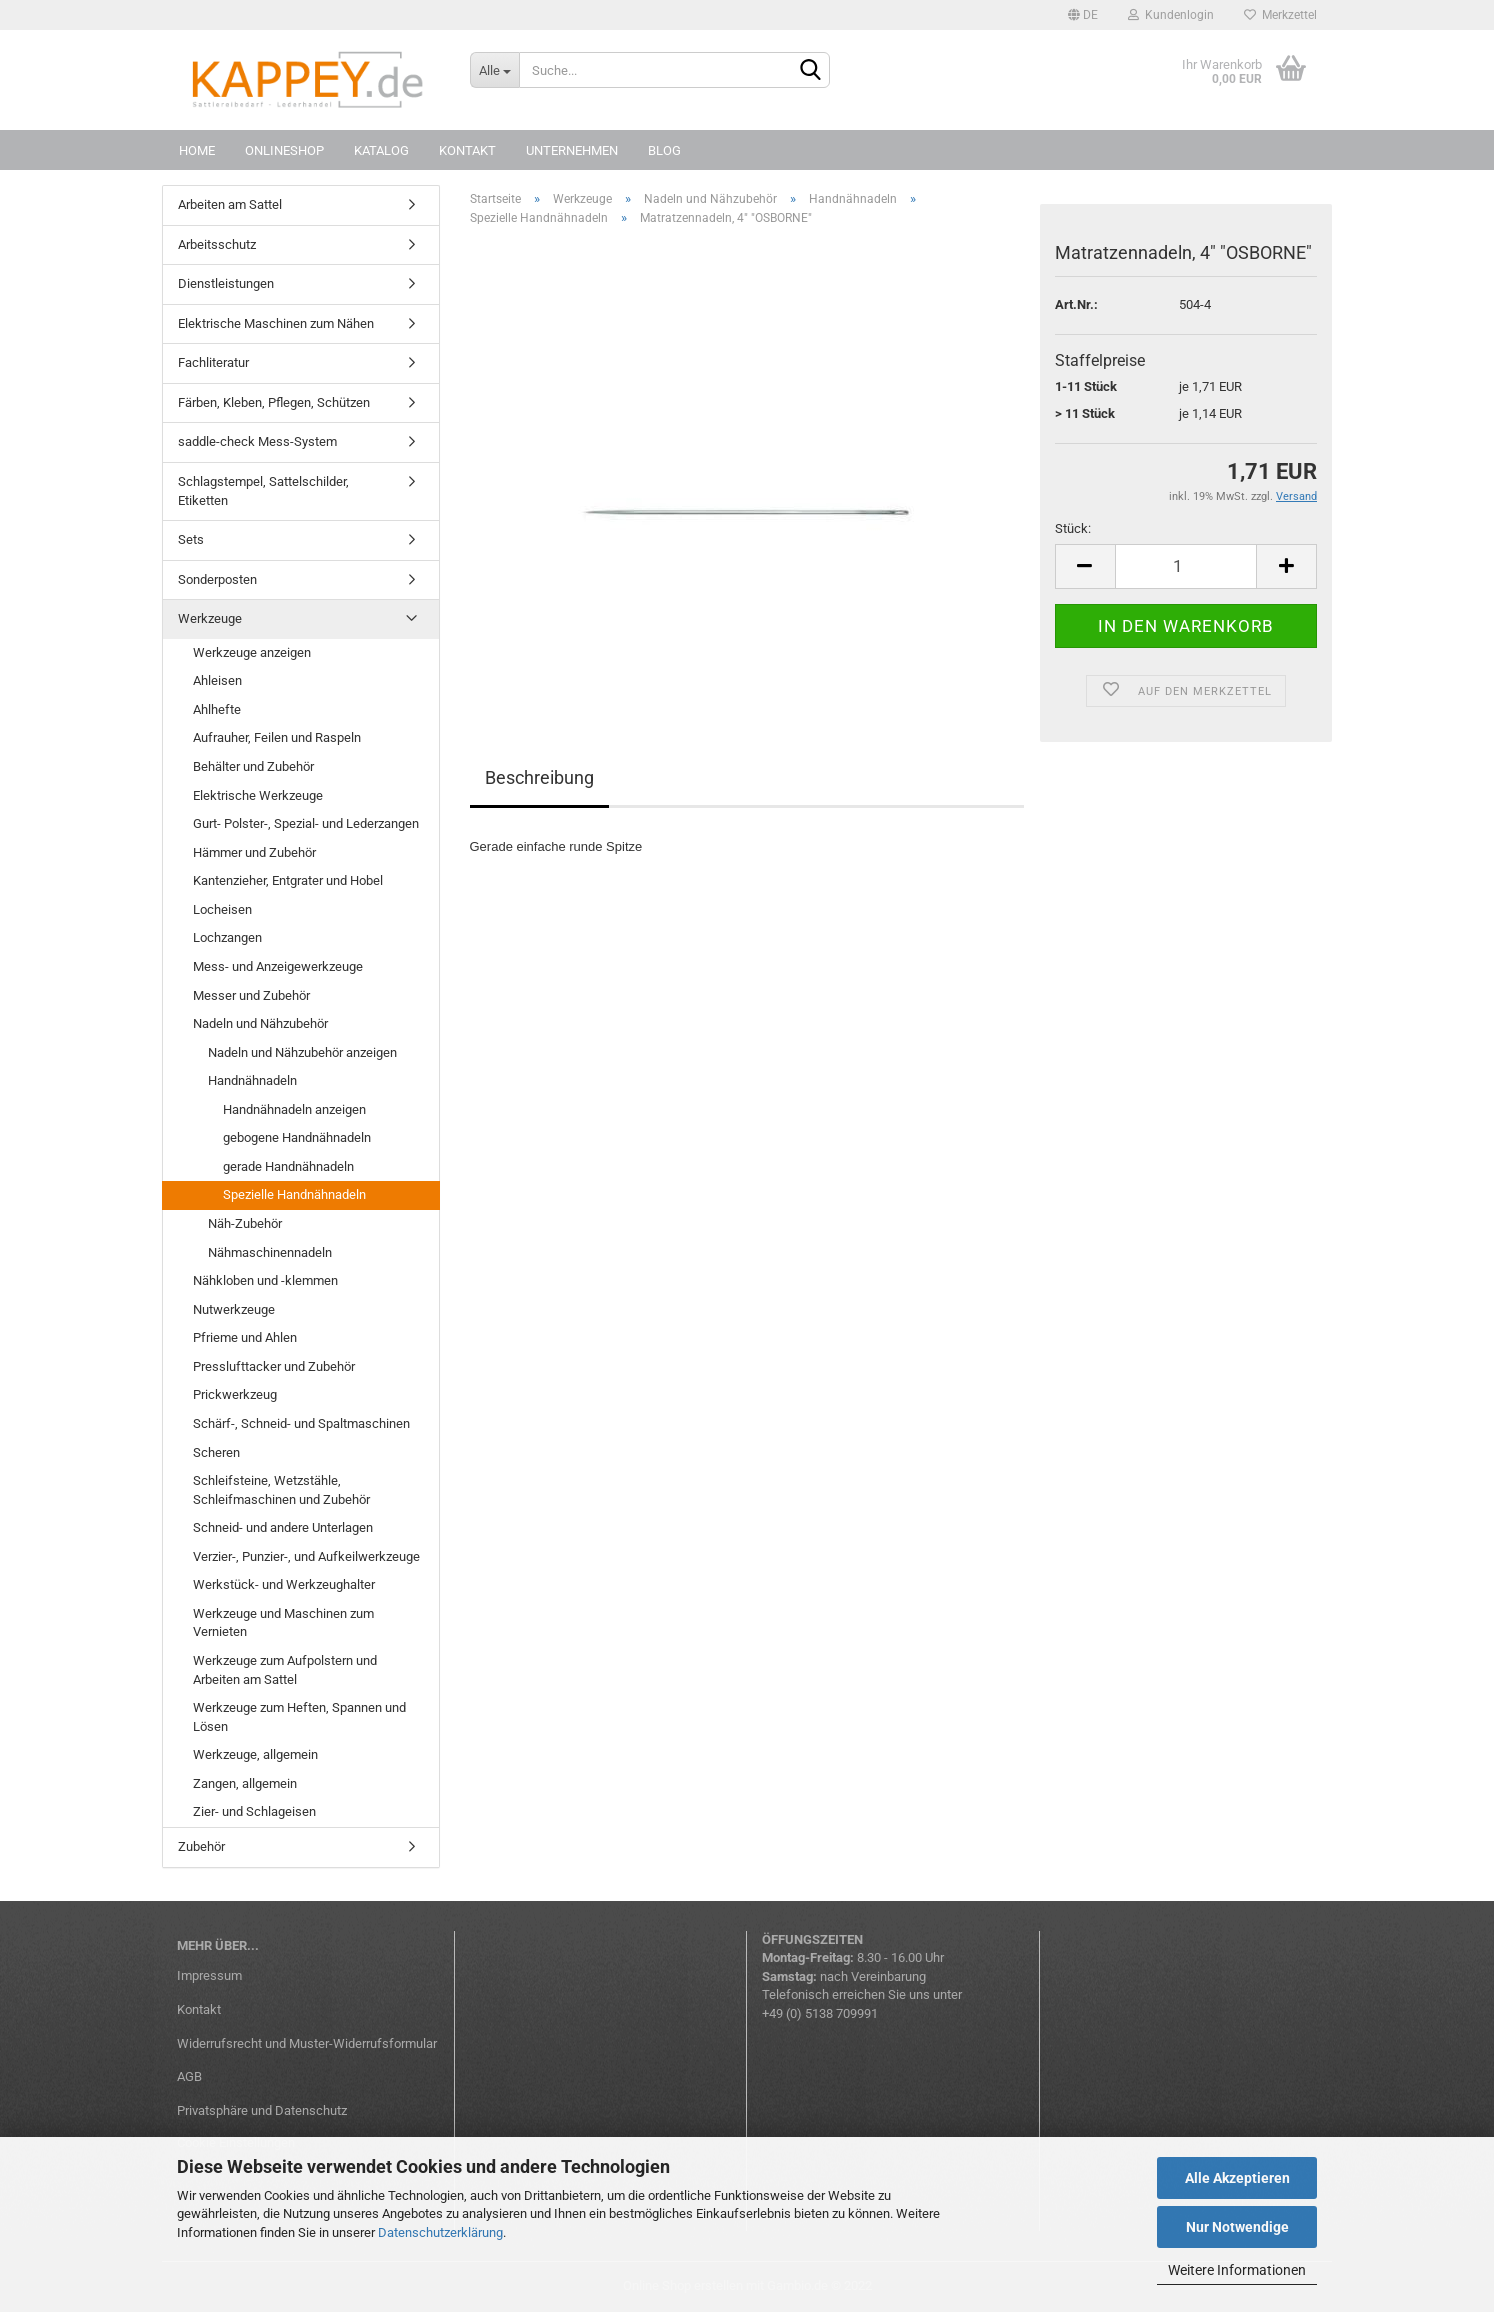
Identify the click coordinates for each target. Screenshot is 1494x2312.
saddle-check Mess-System (257, 441)
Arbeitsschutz (217, 244)
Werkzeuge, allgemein (255, 1754)
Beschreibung (539, 777)
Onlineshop (284, 150)
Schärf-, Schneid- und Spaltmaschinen (301, 1423)
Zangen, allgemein (245, 1783)
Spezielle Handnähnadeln (294, 1194)
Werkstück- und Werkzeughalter (284, 1584)
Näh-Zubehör (245, 1223)
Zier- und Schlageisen (254, 1811)
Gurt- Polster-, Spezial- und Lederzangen (306, 823)
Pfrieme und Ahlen (245, 1337)
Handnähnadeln (252, 1080)
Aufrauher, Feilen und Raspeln (277, 737)
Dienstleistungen (226, 283)
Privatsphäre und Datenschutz (262, 2110)
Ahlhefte (217, 709)
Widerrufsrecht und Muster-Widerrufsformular (307, 2043)
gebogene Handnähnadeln (297, 1137)
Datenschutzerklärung (440, 2232)
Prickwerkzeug (235, 1394)
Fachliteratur (213, 362)
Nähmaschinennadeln (270, 1252)
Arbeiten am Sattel (230, 204)
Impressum (209, 1975)
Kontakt (467, 150)
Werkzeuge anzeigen (252, 652)
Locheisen (222, 909)
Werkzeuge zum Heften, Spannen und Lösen (299, 1717)
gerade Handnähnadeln (288, 1166)
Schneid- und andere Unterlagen (283, 1527)
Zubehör (201, 1846)
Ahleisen (217, 680)
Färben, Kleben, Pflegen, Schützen (274, 402)
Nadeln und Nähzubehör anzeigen (302, 1052)
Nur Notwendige (1237, 2227)
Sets (191, 539)
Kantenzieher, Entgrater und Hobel (288, 880)
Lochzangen (227, 937)
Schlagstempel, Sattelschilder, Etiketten (263, 491)
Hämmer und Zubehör (254, 852)
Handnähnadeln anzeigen (294, 1109)
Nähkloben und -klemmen (265, 1280)
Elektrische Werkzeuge (258, 795)
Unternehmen (572, 150)
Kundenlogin (1171, 15)
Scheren (216, 1452)
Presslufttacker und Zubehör (274, 1366)
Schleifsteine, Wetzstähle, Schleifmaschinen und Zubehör (281, 1490)
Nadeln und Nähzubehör (260, 1023)
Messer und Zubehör (251, 995)
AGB (189, 2076)
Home (197, 150)
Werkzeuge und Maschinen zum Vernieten (283, 1623)
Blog (664, 150)
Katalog (381, 150)
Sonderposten (217, 579)
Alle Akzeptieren (1237, 2178)
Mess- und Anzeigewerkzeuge (278, 966)
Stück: (1073, 528)
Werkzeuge (210, 618)
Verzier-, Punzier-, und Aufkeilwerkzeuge (306, 1556)
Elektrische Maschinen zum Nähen (276, 323)
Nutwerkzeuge (234, 1309)
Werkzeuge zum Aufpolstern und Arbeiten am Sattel (285, 1670)
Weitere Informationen (1237, 2270)
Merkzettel (1280, 15)
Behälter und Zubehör (253, 766)
